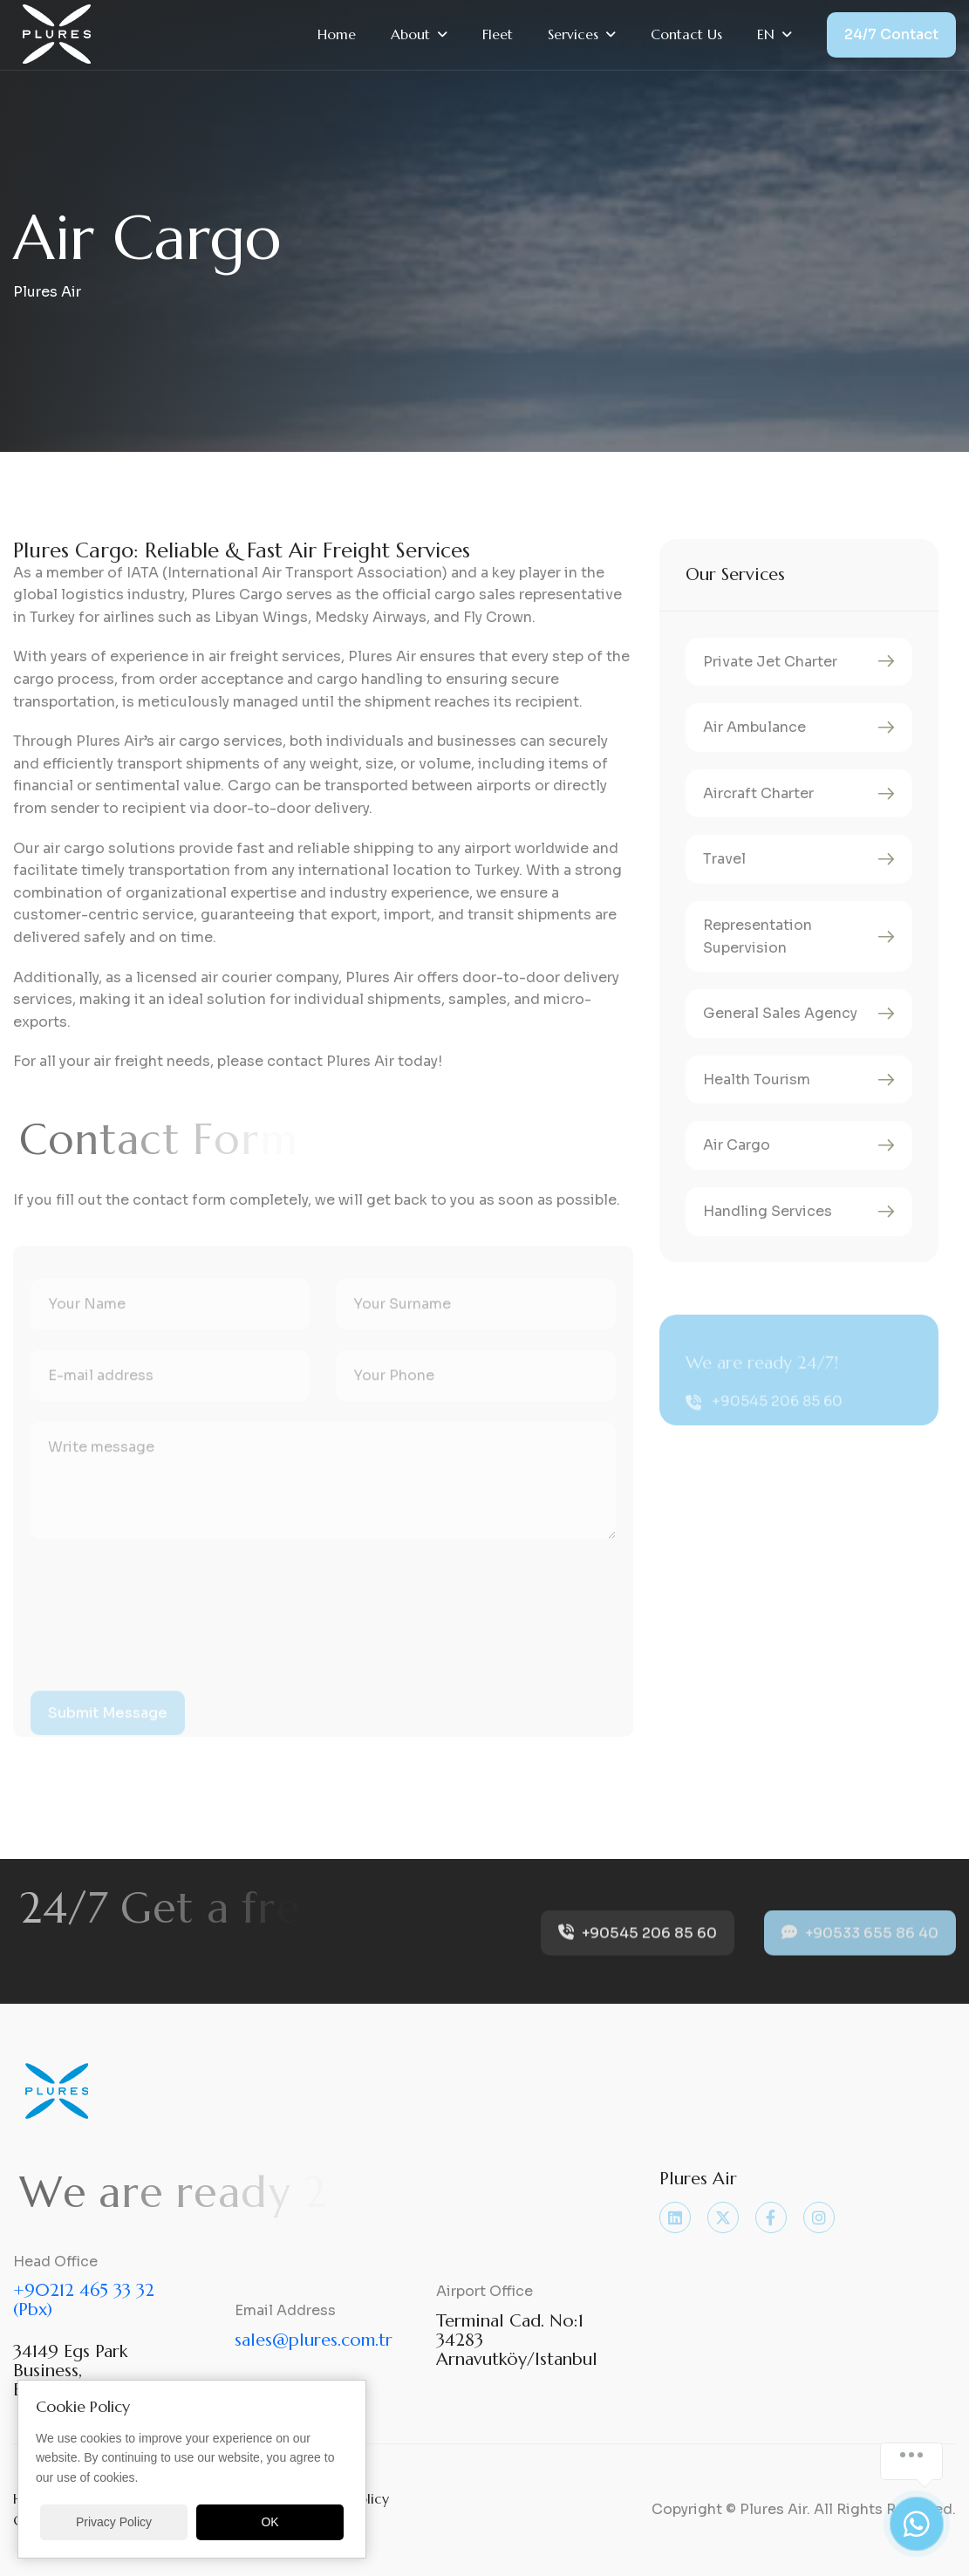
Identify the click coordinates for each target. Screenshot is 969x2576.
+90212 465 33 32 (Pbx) (83, 2299)
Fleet (497, 34)
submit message (107, 1731)
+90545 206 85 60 (777, 1420)
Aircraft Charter (758, 793)
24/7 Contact (891, 34)
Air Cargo (736, 1145)
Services (573, 34)
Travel (724, 859)
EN (766, 34)
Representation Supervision (757, 936)
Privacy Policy (114, 2522)
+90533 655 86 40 (859, 1946)
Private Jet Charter (770, 662)
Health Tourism (756, 1079)
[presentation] (163, 1633)
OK (269, 2522)
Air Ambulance (754, 727)
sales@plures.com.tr (313, 2340)
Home (336, 34)
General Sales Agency (780, 1013)
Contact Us (686, 34)
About (410, 34)
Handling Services (767, 1211)
